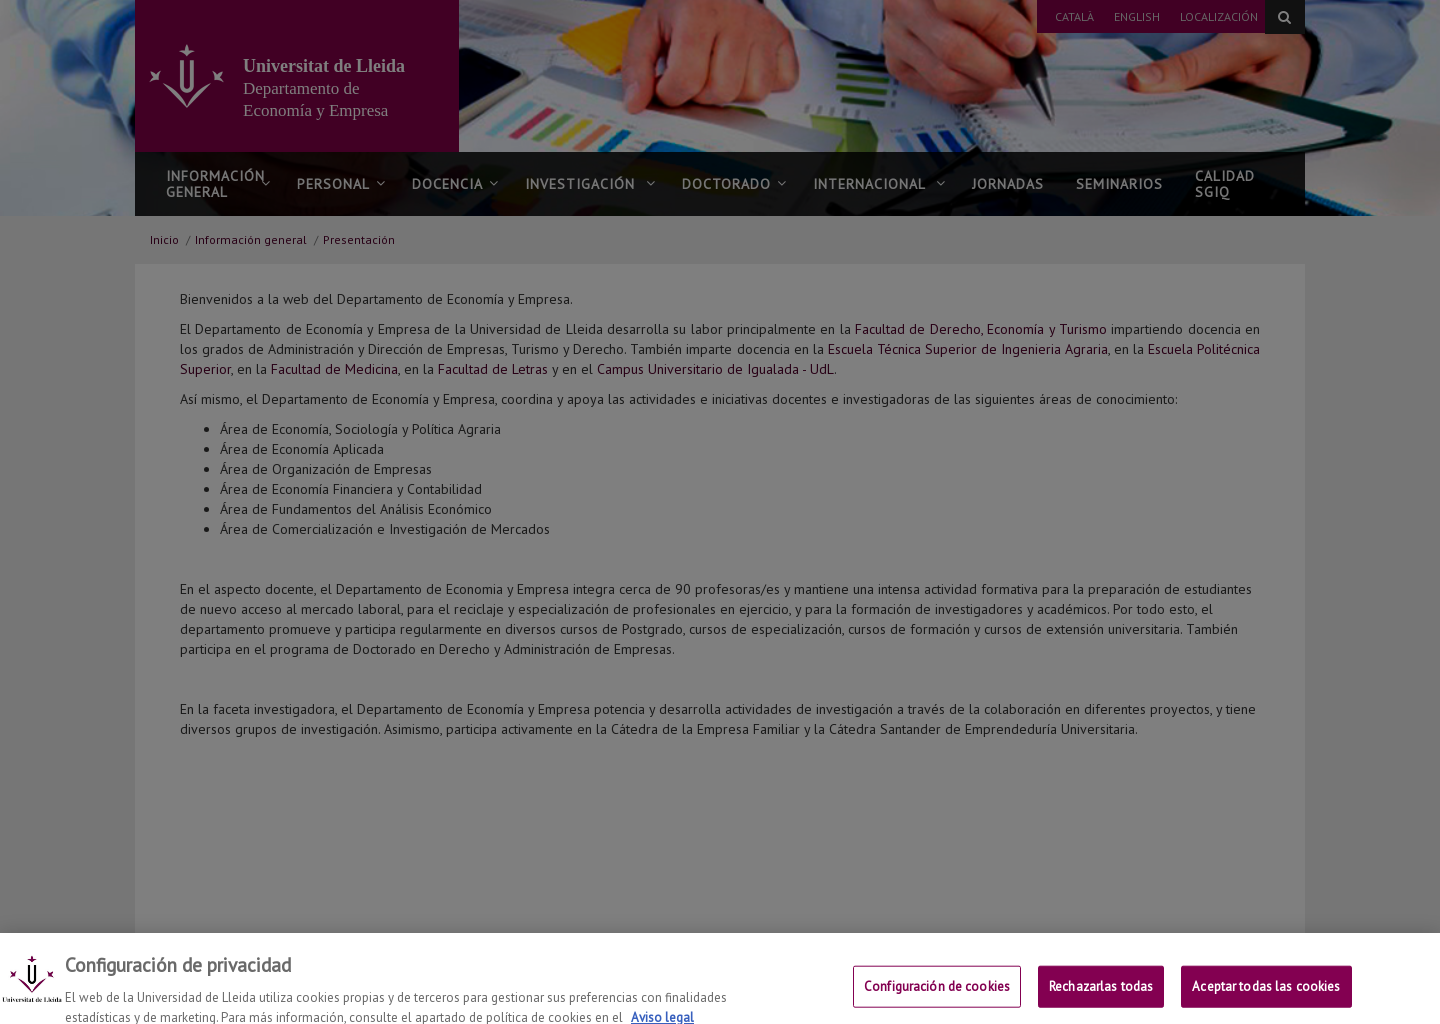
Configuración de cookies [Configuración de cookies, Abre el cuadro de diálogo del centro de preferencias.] (937, 996)
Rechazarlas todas (1101, 996)
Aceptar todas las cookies (1266, 996)
